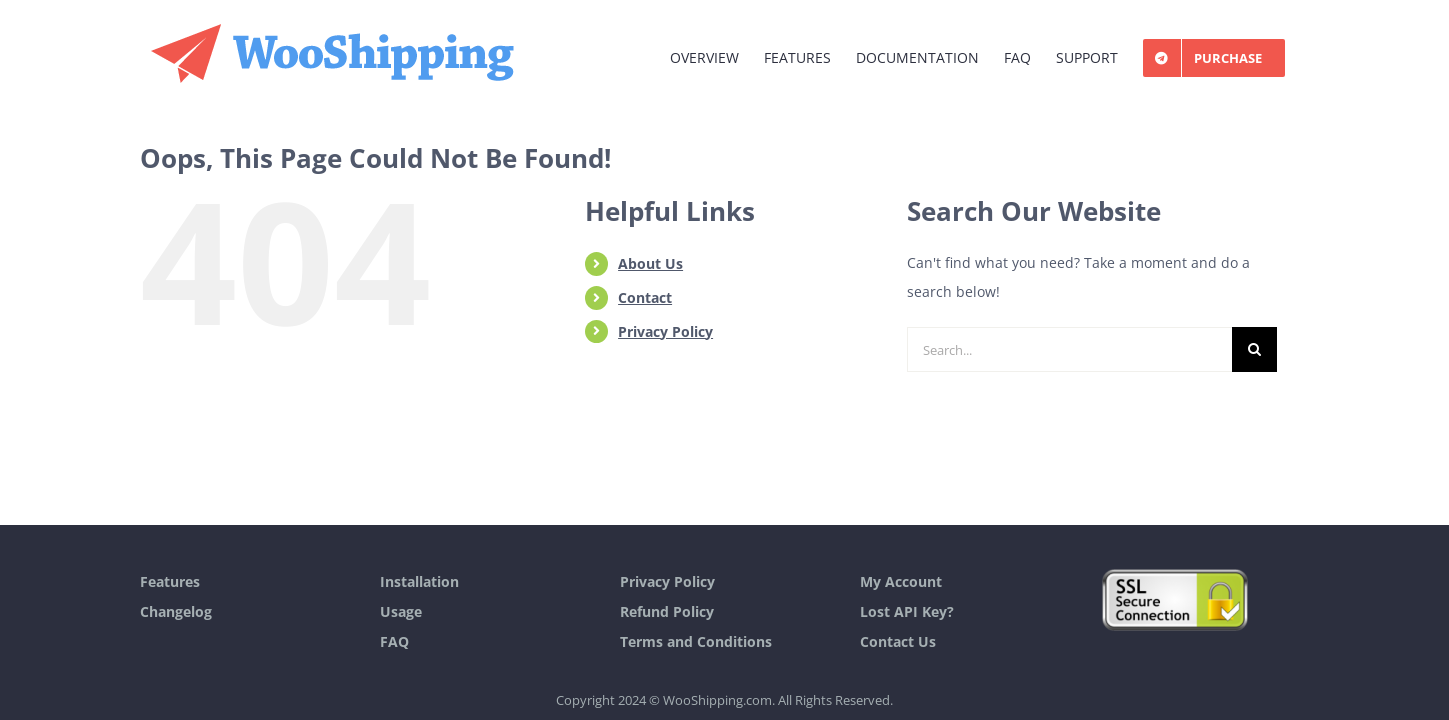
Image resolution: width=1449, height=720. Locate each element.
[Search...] (1069, 349)
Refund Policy (667, 611)
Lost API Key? (907, 611)
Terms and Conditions (696, 641)
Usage (401, 611)
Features (170, 581)
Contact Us (898, 641)
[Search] (1254, 349)
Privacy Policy (665, 331)
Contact (645, 297)
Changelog (176, 611)
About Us (650, 263)
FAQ (394, 641)
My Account (901, 581)
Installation (419, 581)
